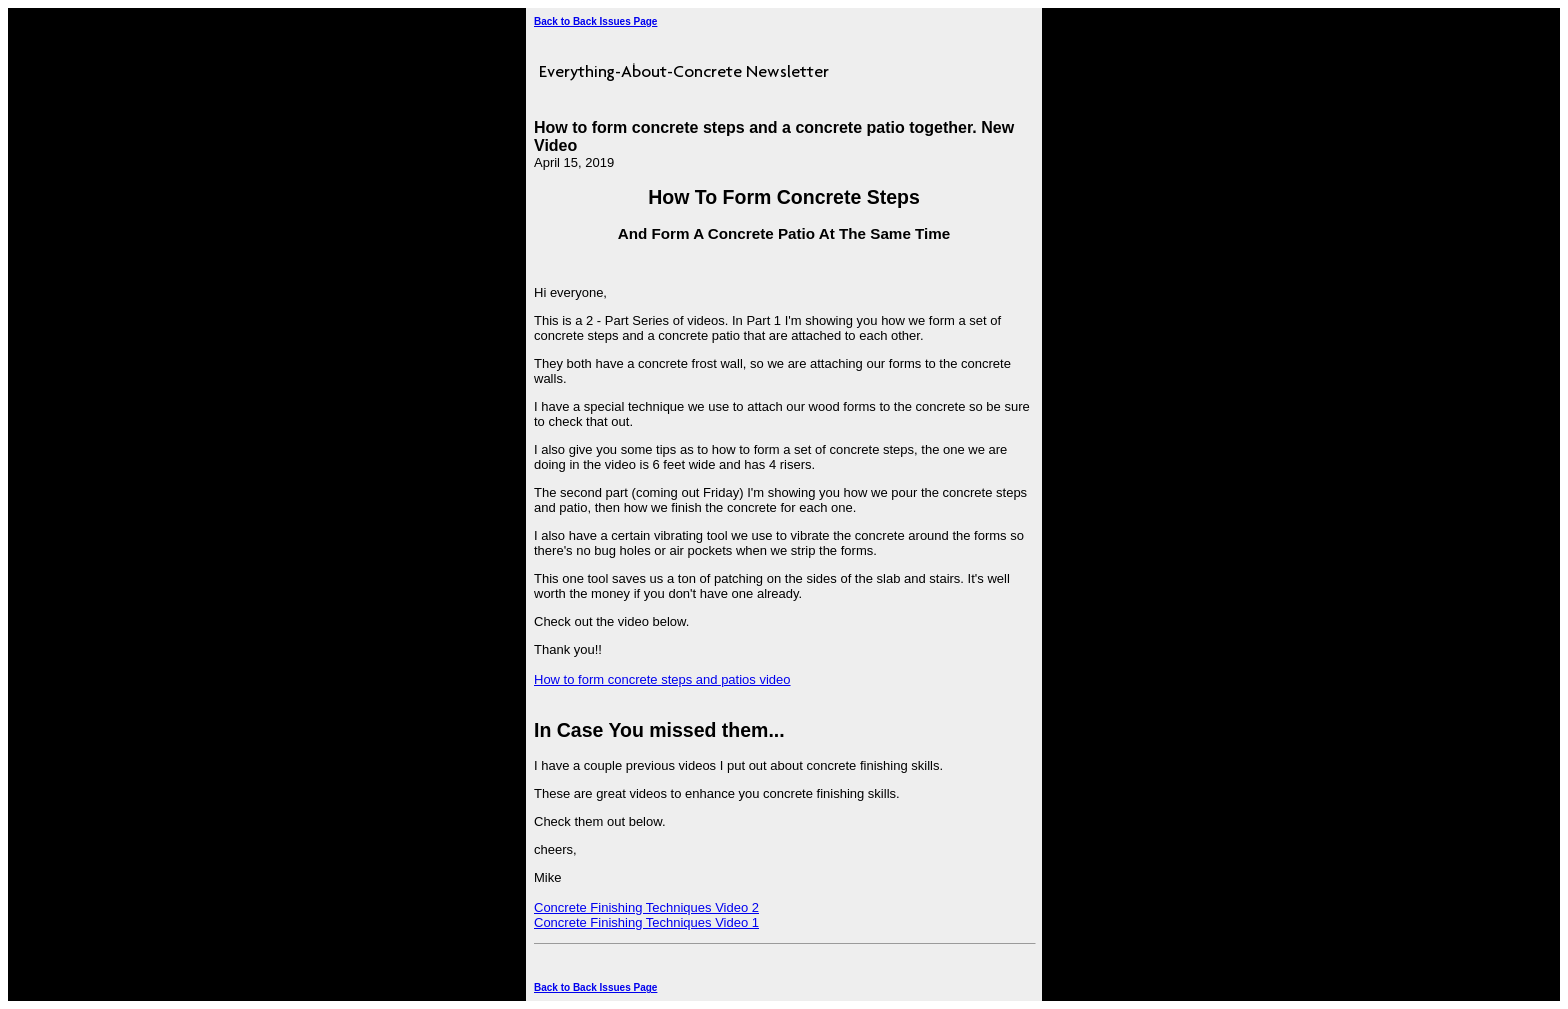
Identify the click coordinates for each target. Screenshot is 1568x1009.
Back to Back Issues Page (595, 21)
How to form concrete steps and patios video (662, 679)
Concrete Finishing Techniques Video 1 (646, 922)
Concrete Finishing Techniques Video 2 (646, 907)
